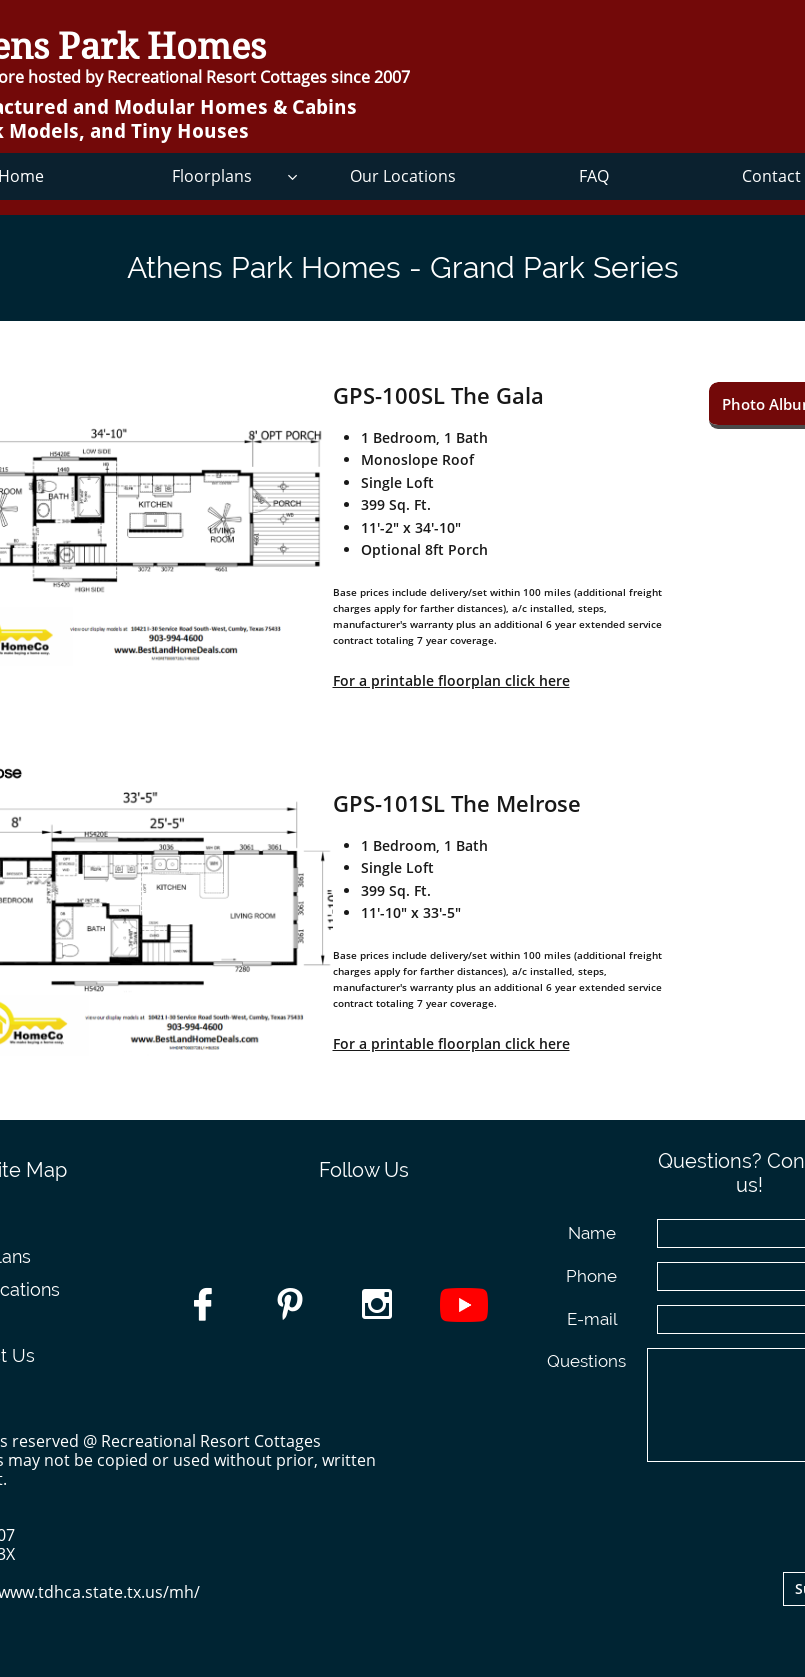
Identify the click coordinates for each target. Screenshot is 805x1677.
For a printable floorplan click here (451, 680)
